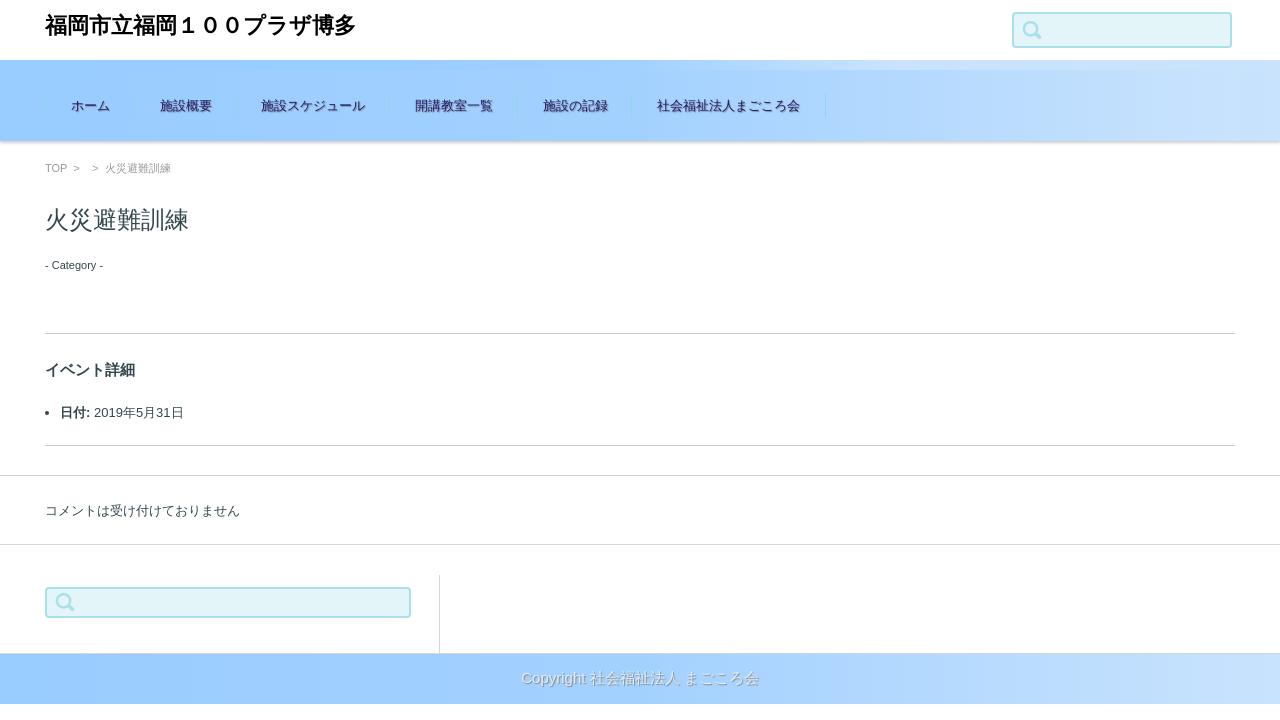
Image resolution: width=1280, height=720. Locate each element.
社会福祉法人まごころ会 (728, 105)
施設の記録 (575, 105)
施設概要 (186, 105)
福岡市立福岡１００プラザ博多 (200, 25)
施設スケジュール (313, 105)
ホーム (90, 105)
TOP (56, 168)
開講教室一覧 (454, 105)
